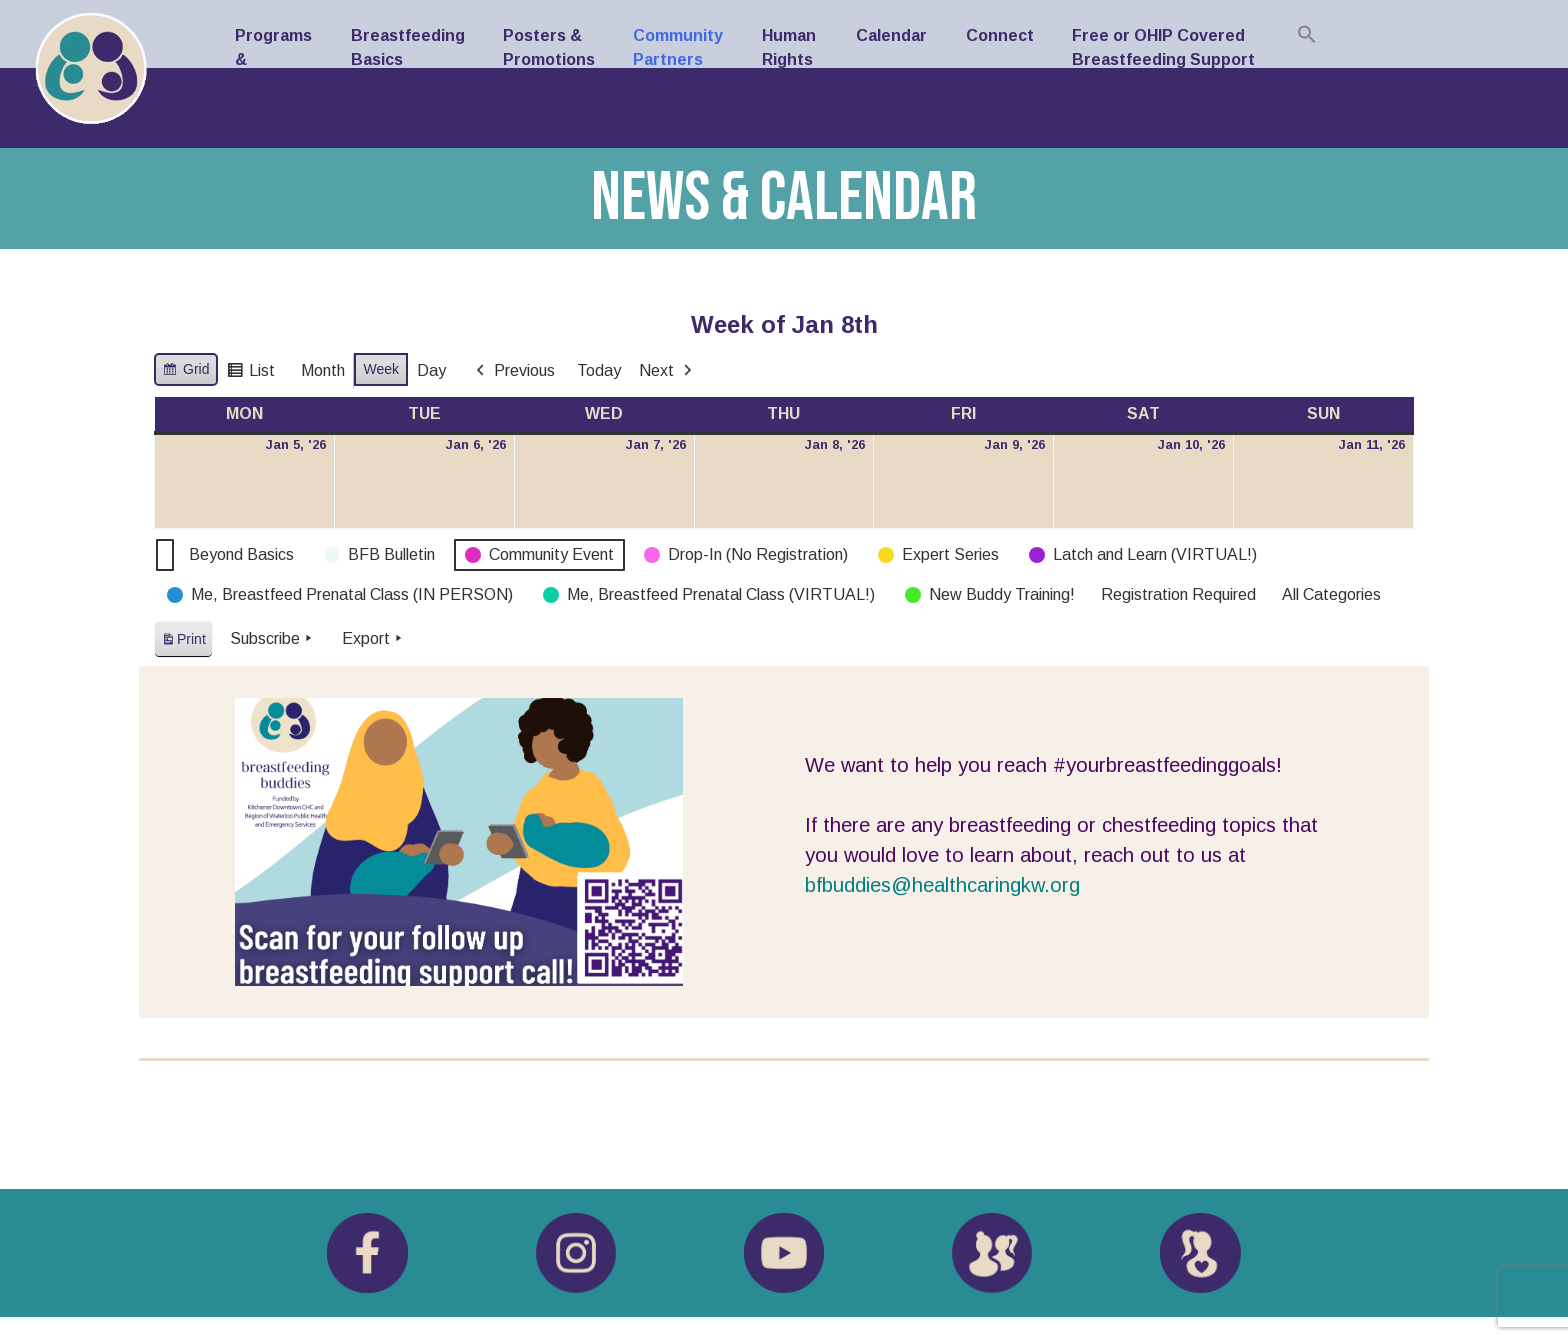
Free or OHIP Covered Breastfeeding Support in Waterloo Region (1163, 59)
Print (183, 643)
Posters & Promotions (549, 47)
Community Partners (678, 47)
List (250, 373)
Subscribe (273, 639)
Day (431, 370)
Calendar (891, 35)
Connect (1000, 35)
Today (599, 370)
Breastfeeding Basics (408, 47)
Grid (185, 372)
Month (323, 370)
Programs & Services (273, 59)
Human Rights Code (789, 59)
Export (374, 639)
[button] (1307, 34)
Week (381, 369)
